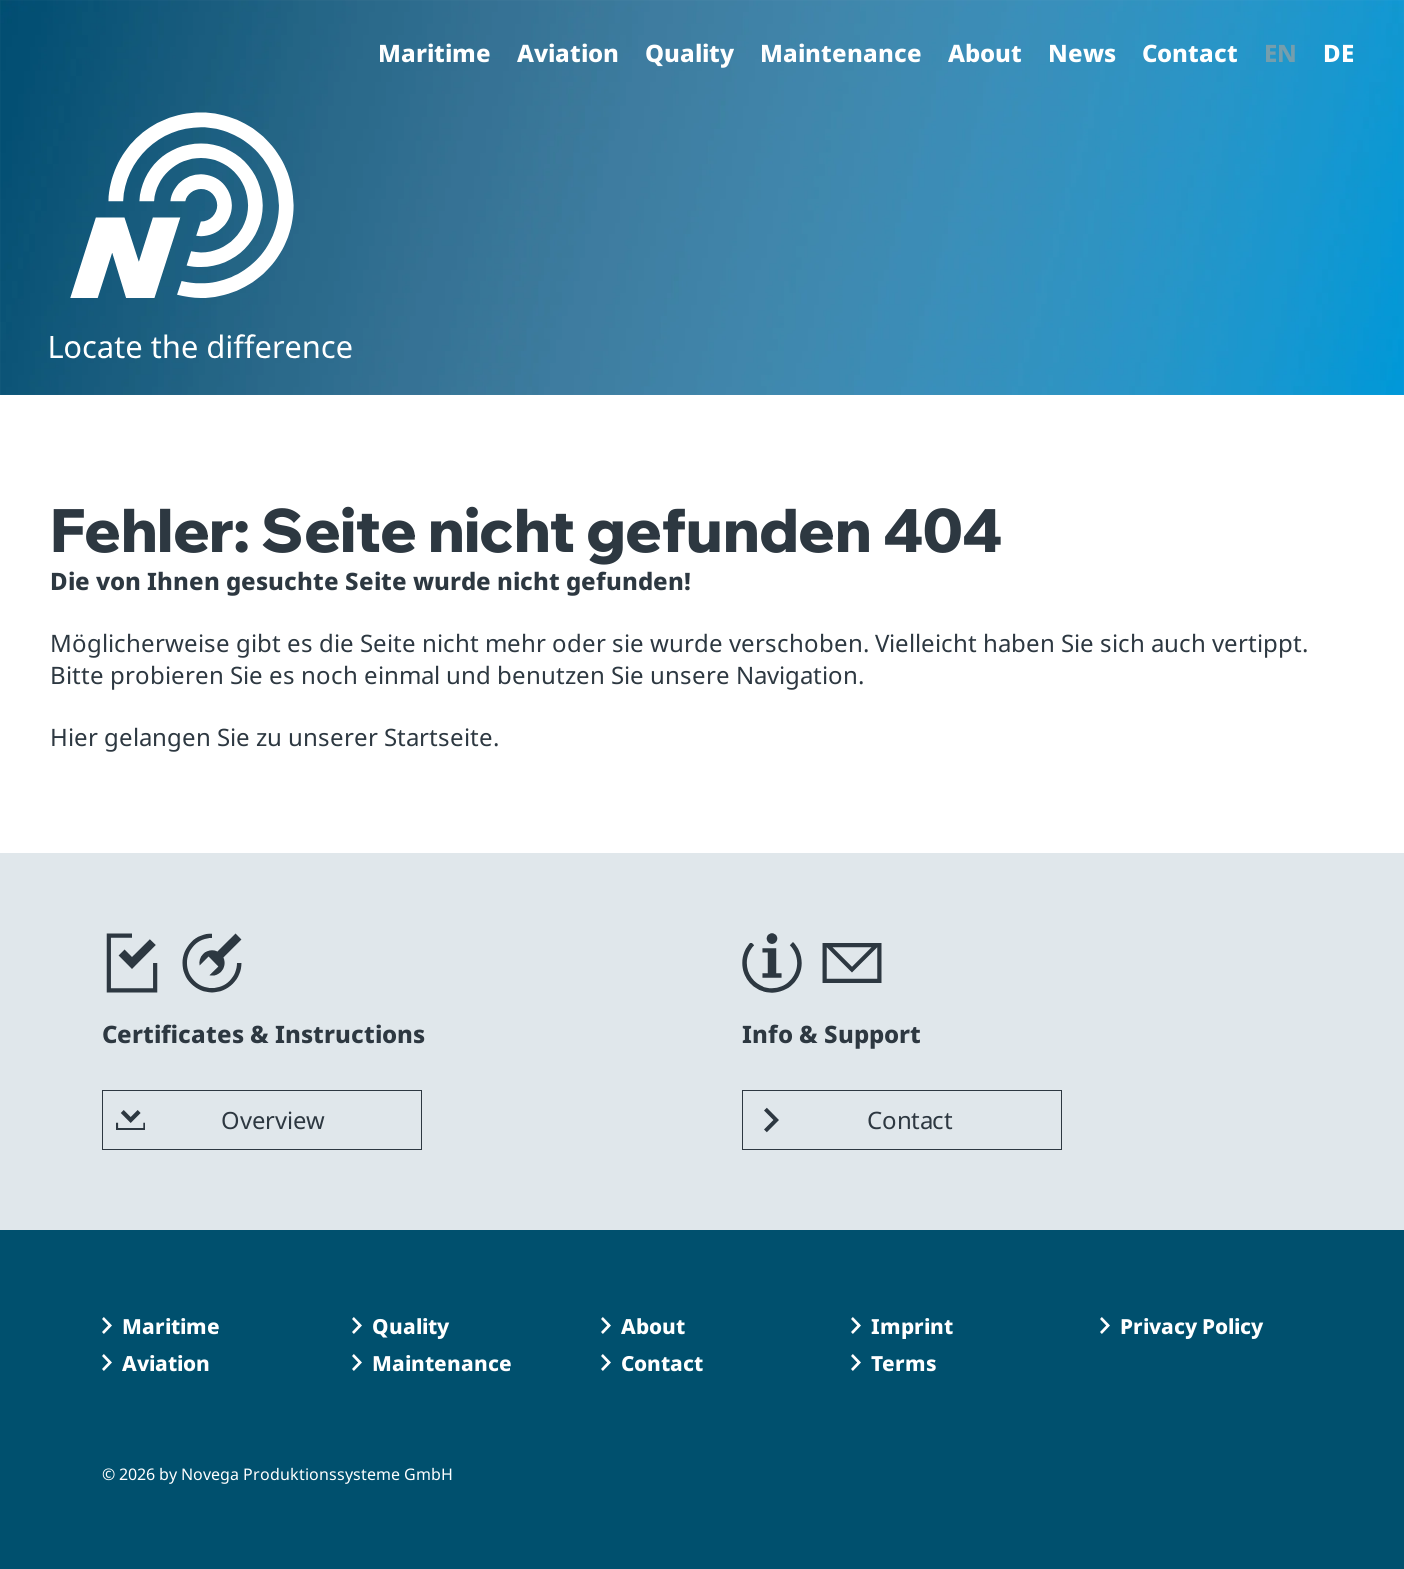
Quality (689, 55)
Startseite (438, 736)
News (1082, 55)
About (985, 55)
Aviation (568, 55)
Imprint (912, 1326)
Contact (1190, 55)
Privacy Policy (1191, 1326)
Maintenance (841, 55)
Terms (904, 1363)
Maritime (434, 55)
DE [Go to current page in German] (1338, 55)
